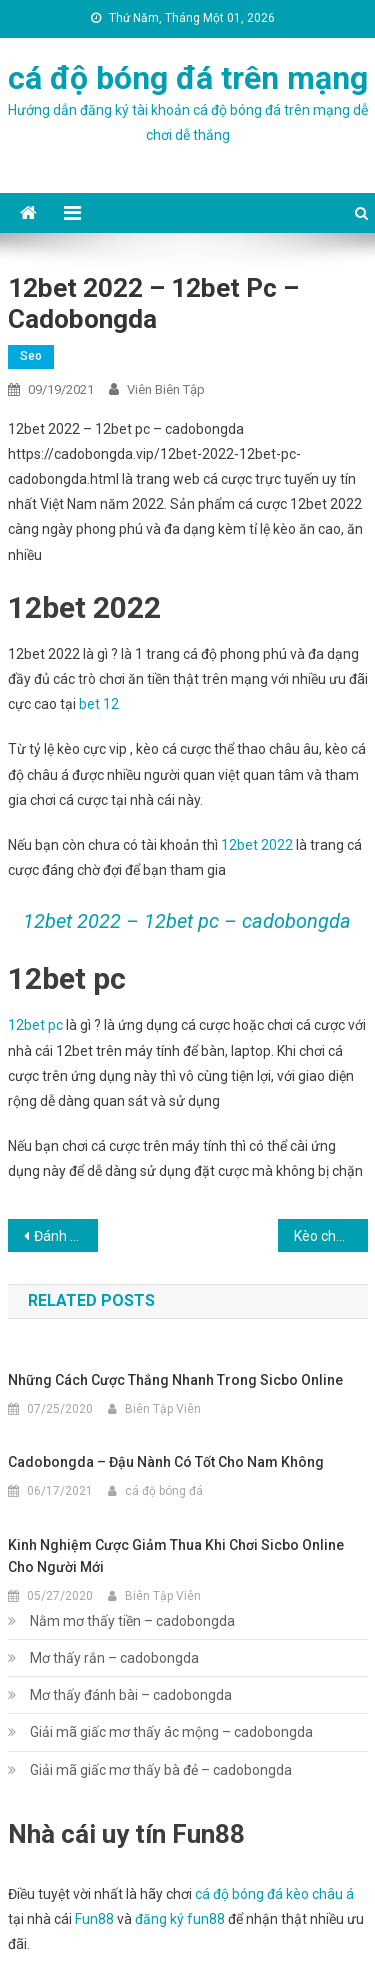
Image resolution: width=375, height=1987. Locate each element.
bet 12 (99, 704)
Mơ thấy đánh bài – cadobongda (131, 1695)
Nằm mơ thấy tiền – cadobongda (132, 1621)
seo (31, 356)
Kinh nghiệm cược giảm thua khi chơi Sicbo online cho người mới (176, 1556)
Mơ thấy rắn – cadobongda (114, 1658)
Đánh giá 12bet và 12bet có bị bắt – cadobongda (66, 1236)
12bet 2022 (257, 845)
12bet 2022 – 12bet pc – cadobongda (187, 921)
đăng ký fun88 (180, 1919)
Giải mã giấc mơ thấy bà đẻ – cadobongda (161, 1770)
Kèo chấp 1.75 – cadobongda (331, 1236)
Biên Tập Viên (163, 1409)
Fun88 (94, 1919)
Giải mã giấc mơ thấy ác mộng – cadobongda (171, 1732)
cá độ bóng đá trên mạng (188, 78)
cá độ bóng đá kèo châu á (274, 1894)
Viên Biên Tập (166, 389)
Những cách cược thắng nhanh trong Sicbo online (175, 1380)
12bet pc (35, 1025)
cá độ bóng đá (164, 1491)
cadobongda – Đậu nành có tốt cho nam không (166, 1462)
